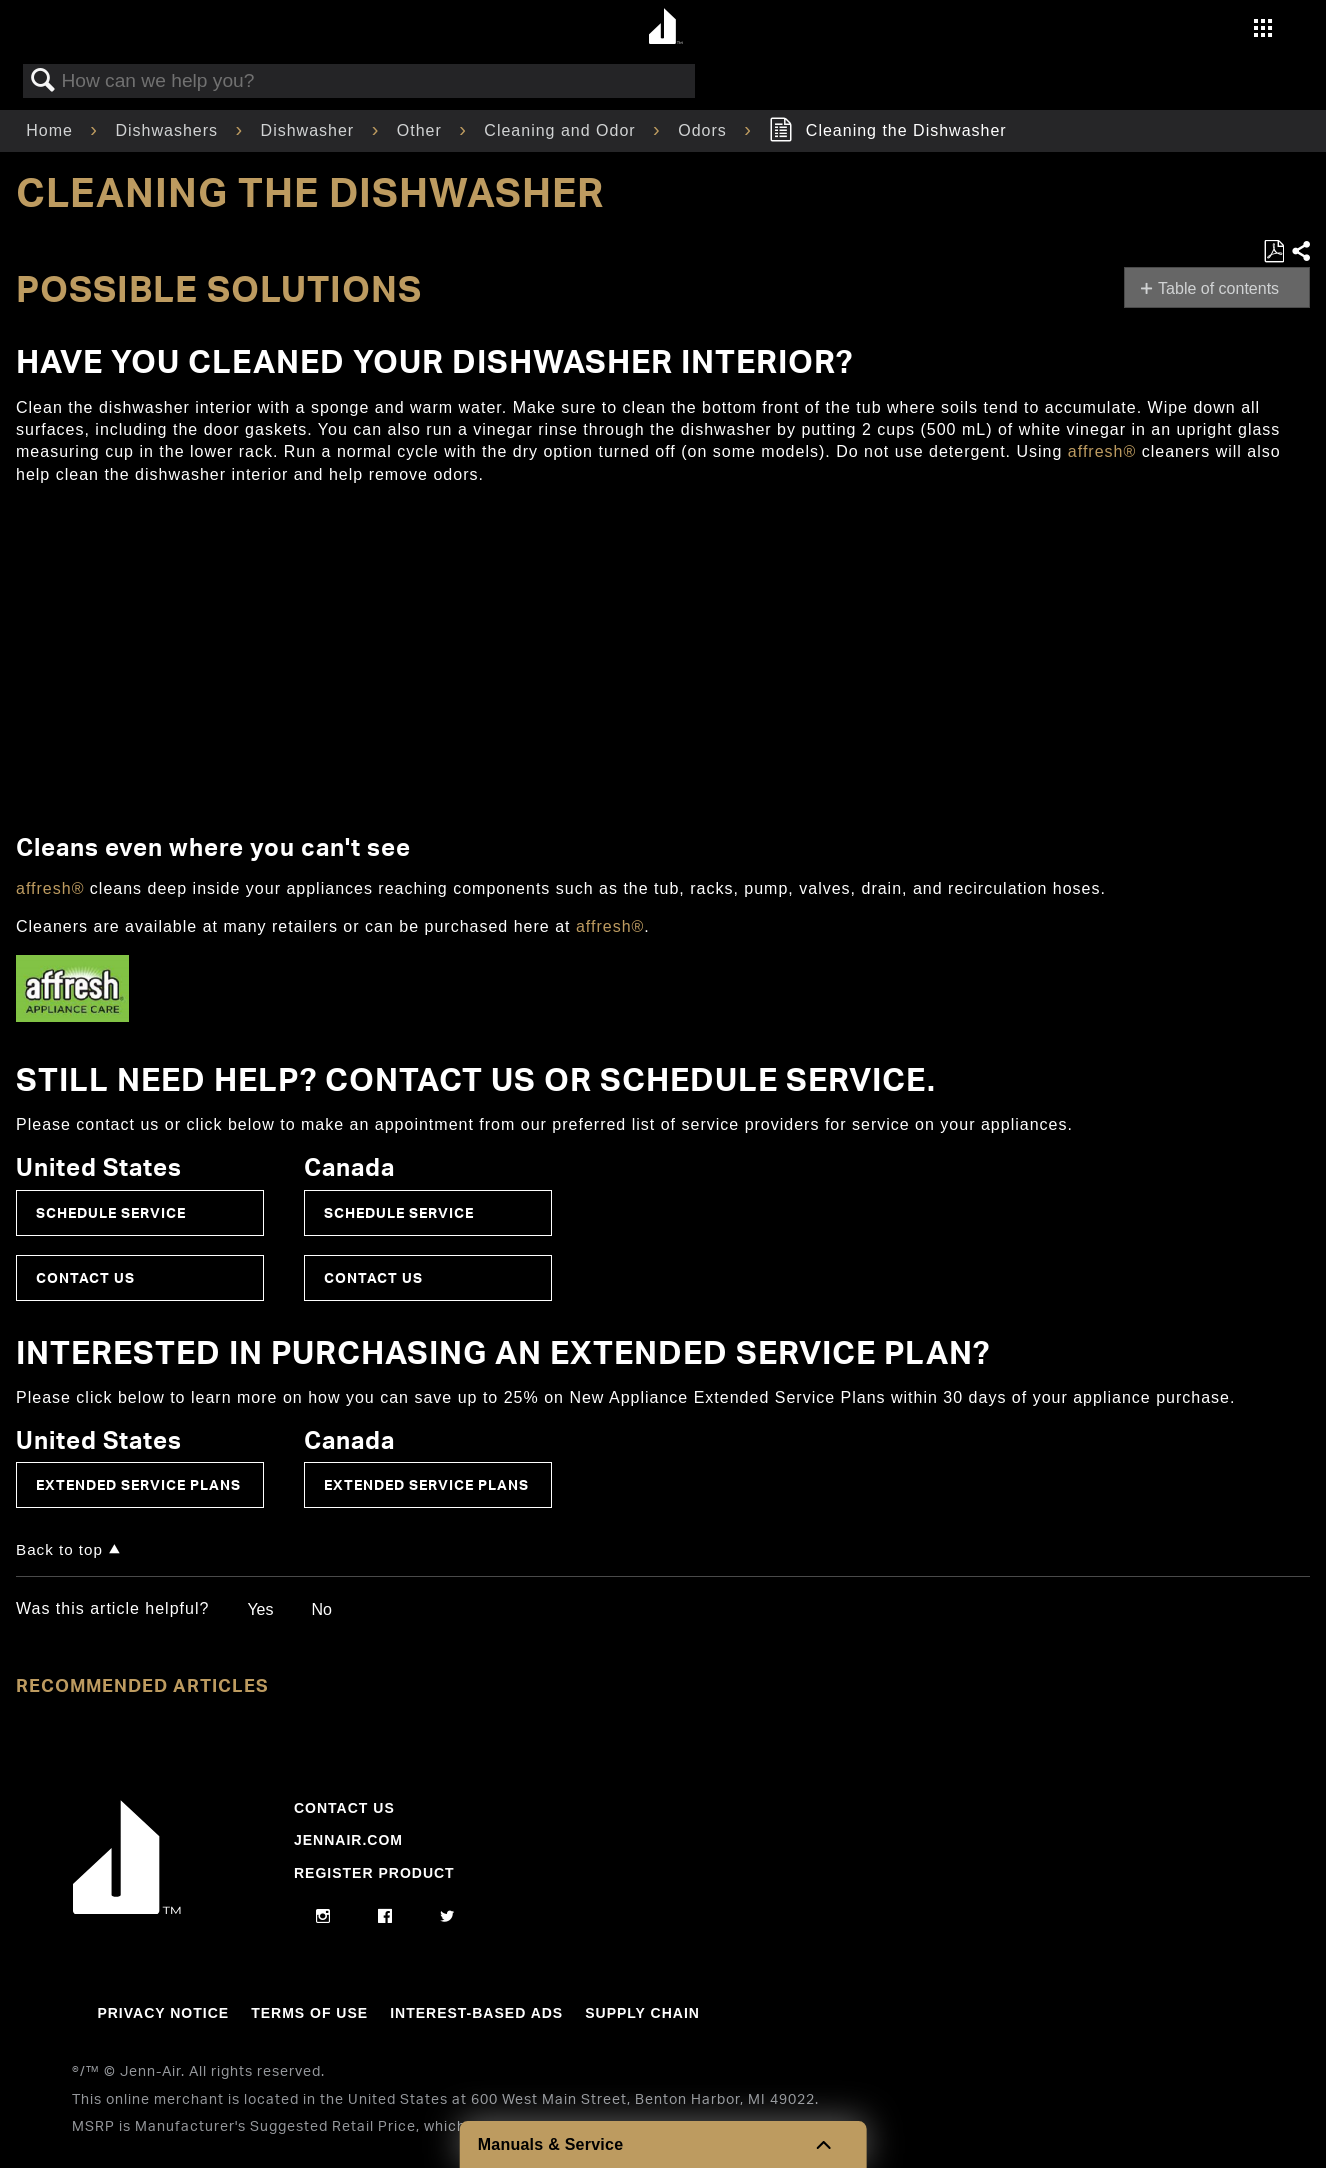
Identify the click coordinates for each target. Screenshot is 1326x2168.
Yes (260, 1609)
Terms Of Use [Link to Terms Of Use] (309, 2013)
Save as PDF (1273, 252)
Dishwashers (169, 130)
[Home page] (665, 27)
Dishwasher (310, 130)
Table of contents (1218, 288)
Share (1300, 252)
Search (43, 81)
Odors (705, 130)
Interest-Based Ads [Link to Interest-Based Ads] (476, 2013)
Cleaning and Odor (562, 130)
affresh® (1102, 451)
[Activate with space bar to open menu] (1263, 30)
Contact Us (85, 1277)
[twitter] (447, 1917)
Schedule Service (111, 1212)
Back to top (59, 1549)
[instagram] (323, 1917)
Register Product (374, 1873)
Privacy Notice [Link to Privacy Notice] (163, 2013)
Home (52, 130)
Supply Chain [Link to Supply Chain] (642, 2013)
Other (422, 130)
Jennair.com (348, 1840)
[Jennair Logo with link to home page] (127, 1909)
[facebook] (385, 1917)
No (321, 1609)
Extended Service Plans (138, 1484)
